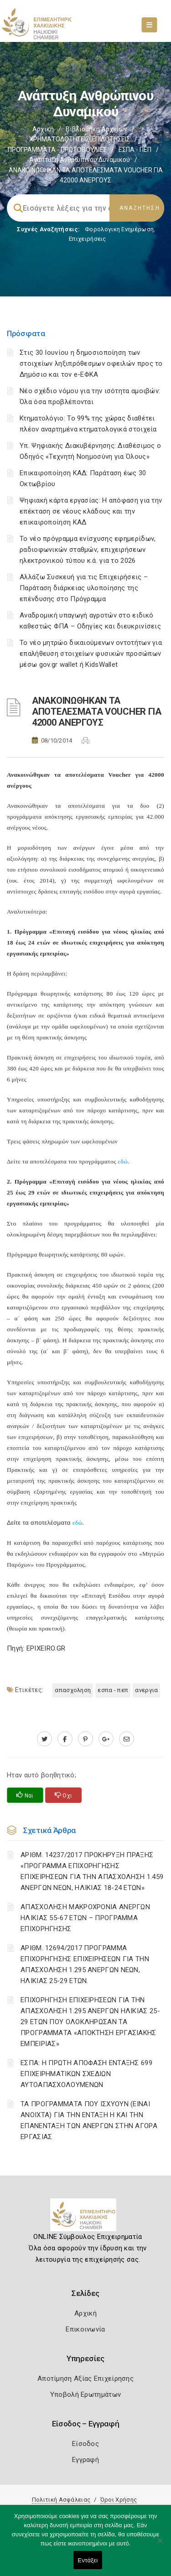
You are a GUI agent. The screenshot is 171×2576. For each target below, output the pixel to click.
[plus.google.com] (106, 1739)
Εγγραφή (85, 2460)
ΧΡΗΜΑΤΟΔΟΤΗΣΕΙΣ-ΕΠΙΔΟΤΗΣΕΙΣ (79, 139)
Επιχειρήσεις (87, 238)
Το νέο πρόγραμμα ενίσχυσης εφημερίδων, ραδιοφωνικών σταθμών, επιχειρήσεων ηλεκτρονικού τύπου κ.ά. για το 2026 (87, 550)
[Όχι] (159, 2545)
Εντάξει (88, 2560)
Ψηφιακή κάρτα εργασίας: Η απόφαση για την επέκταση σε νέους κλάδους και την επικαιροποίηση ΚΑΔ (91, 511)
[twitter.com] (44, 1739)
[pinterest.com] (85, 1739)
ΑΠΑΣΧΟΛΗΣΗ (73, 1690)
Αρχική (43, 129)
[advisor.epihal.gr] (126, 1739)
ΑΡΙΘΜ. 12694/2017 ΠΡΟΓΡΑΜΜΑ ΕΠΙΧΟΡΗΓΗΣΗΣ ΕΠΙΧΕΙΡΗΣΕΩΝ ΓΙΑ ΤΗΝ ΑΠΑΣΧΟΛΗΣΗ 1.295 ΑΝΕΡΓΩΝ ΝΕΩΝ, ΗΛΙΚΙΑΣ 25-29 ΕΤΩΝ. (85, 1964)
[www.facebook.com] (65, 1739)
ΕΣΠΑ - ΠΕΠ (135, 149)
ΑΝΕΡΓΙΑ (146, 1690)
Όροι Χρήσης (118, 2499)
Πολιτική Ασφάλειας (61, 2499)
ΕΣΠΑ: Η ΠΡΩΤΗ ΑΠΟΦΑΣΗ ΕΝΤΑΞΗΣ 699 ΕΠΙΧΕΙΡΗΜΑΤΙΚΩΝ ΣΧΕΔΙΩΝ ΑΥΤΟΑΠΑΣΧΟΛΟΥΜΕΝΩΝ (86, 2074)
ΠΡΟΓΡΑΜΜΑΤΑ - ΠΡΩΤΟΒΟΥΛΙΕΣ (57, 149)
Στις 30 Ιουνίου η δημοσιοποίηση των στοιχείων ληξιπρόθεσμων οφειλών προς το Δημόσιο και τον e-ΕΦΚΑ (91, 363)
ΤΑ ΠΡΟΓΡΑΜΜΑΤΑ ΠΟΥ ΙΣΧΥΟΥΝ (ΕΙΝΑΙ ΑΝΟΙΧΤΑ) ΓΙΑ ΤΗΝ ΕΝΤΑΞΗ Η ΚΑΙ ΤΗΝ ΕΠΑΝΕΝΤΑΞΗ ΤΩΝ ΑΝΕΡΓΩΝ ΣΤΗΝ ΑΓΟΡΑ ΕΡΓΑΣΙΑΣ (89, 2120)
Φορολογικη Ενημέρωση (119, 229)
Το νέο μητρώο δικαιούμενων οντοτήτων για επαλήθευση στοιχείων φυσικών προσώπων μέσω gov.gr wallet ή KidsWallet (91, 654)
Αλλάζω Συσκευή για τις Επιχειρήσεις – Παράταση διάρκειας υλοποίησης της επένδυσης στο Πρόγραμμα (84, 588)
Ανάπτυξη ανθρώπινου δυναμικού (79, 159)
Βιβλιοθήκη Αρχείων (96, 129)
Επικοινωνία (85, 2329)
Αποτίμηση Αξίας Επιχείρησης (85, 2378)
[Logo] (85, 2218)
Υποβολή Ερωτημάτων (85, 2394)
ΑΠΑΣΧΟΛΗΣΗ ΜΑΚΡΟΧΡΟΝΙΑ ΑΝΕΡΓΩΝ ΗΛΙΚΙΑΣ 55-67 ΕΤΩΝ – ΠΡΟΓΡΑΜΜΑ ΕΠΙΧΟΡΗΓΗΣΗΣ (85, 1918)
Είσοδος (85, 2444)
